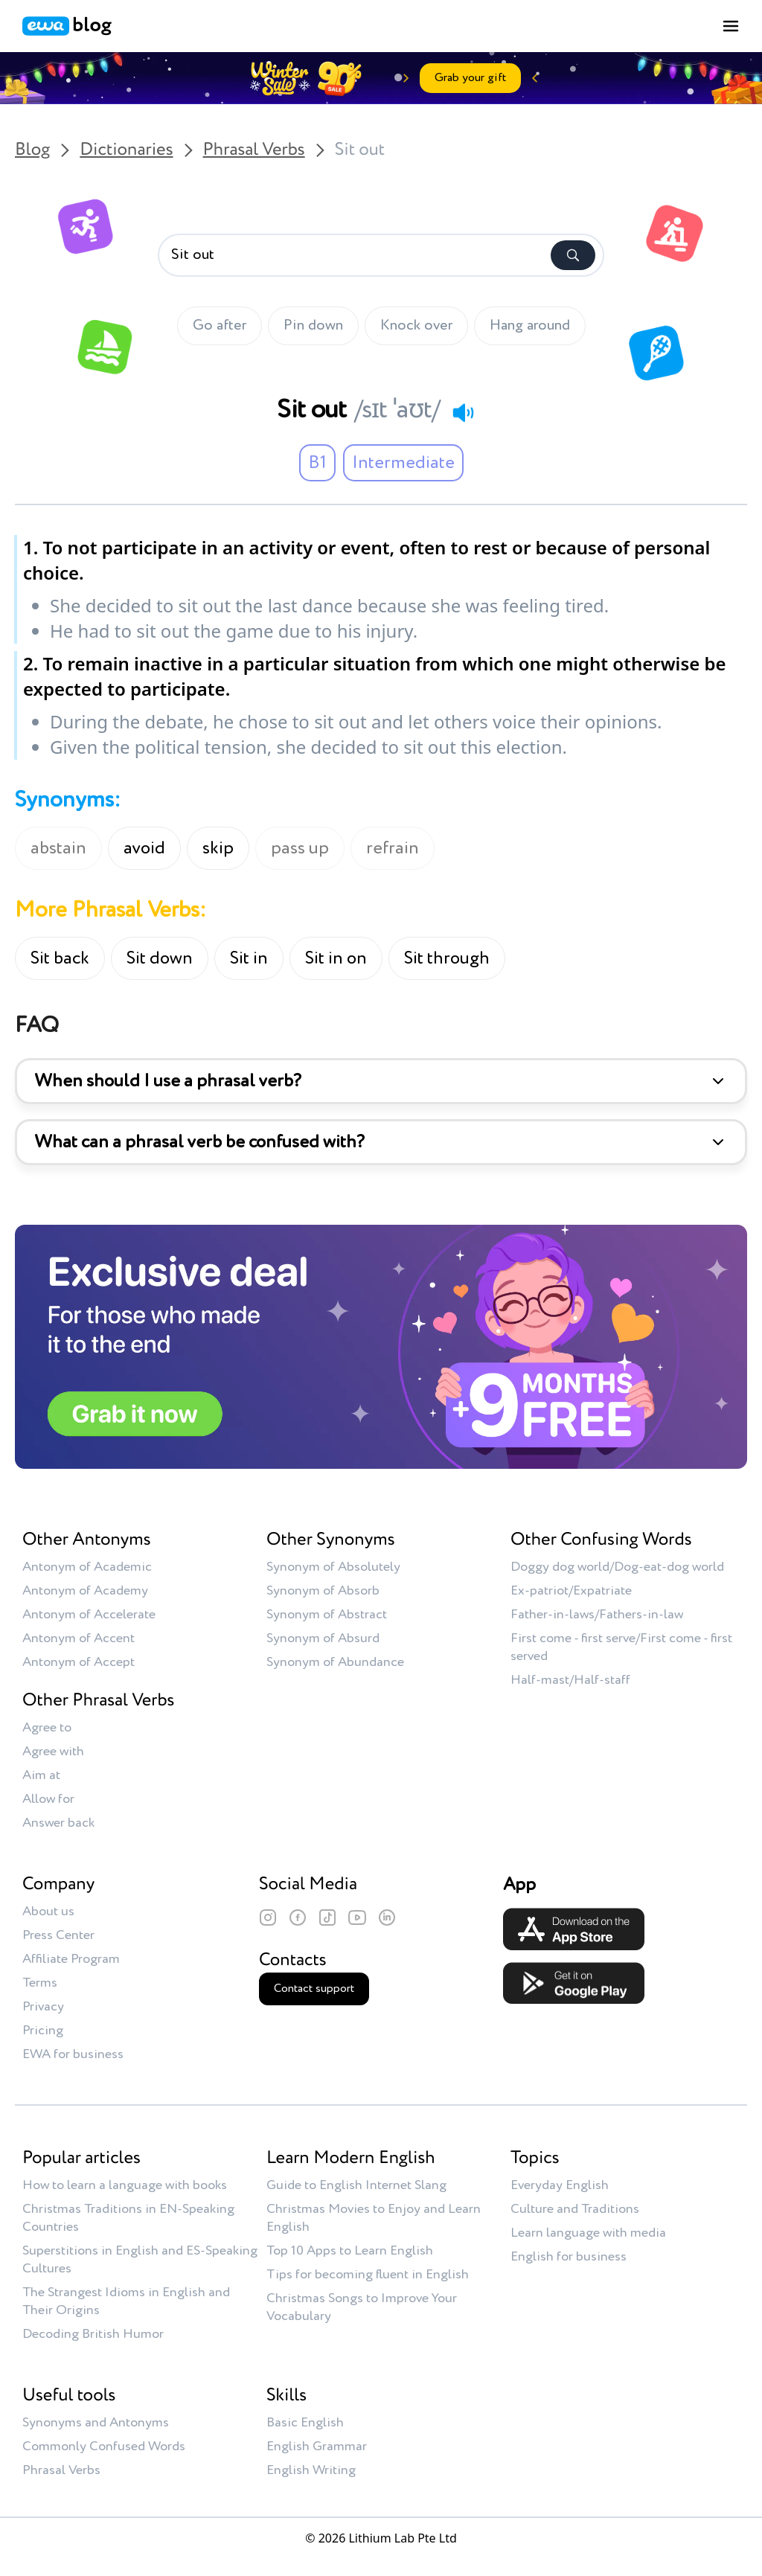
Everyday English (559, 2185)
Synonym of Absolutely (333, 1567)
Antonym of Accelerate (89, 1614)
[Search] (573, 255)
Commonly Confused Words (103, 2446)
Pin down (313, 325)
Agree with (53, 1751)
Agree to (46, 1727)
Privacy (43, 2006)
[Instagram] (268, 1917)
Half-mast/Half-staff (570, 1680)
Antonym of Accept (78, 1662)
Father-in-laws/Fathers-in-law (596, 1614)
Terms (39, 1983)
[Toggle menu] (731, 26)
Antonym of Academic (87, 1567)
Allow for (48, 1799)
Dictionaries (126, 150)
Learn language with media (588, 2233)
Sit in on (336, 958)
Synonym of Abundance (335, 1662)
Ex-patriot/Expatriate (571, 1591)
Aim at (41, 1775)
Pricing (42, 2030)
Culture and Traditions (574, 2209)
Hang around (530, 325)
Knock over (416, 325)
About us (48, 1911)
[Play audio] (463, 412)
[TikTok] (327, 1917)
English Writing (311, 2470)
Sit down (160, 958)
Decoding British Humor (93, 2334)
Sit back (60, 958)
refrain (392, 848)
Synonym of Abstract (326, 1614)
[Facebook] (298, 1917)
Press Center (58, 1935)
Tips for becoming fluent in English (367, 2274)
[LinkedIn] (387, 1917)
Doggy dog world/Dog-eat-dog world (617, 1567)
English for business (568, 2256)
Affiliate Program (71, 1959)
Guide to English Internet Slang (356, 2185)
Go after (219, 325)
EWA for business (73, 2054)
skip (218, 848)
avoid (144, 848)
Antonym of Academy (85, 1591)
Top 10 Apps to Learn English (349, 2251)
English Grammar (316, 2446)
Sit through (447, 958)
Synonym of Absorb (323, 1591)
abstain (58, 848)
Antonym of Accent (78, 1638)
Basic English (305, 2422)
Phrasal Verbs (254, 150)
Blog (32, 150)
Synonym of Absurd (323, 1638)
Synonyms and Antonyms (95, 2422)
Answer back (58, 1823)
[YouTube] (357, 1917)
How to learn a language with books (124, 2185)
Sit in (249, 958)
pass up (300, 848)
